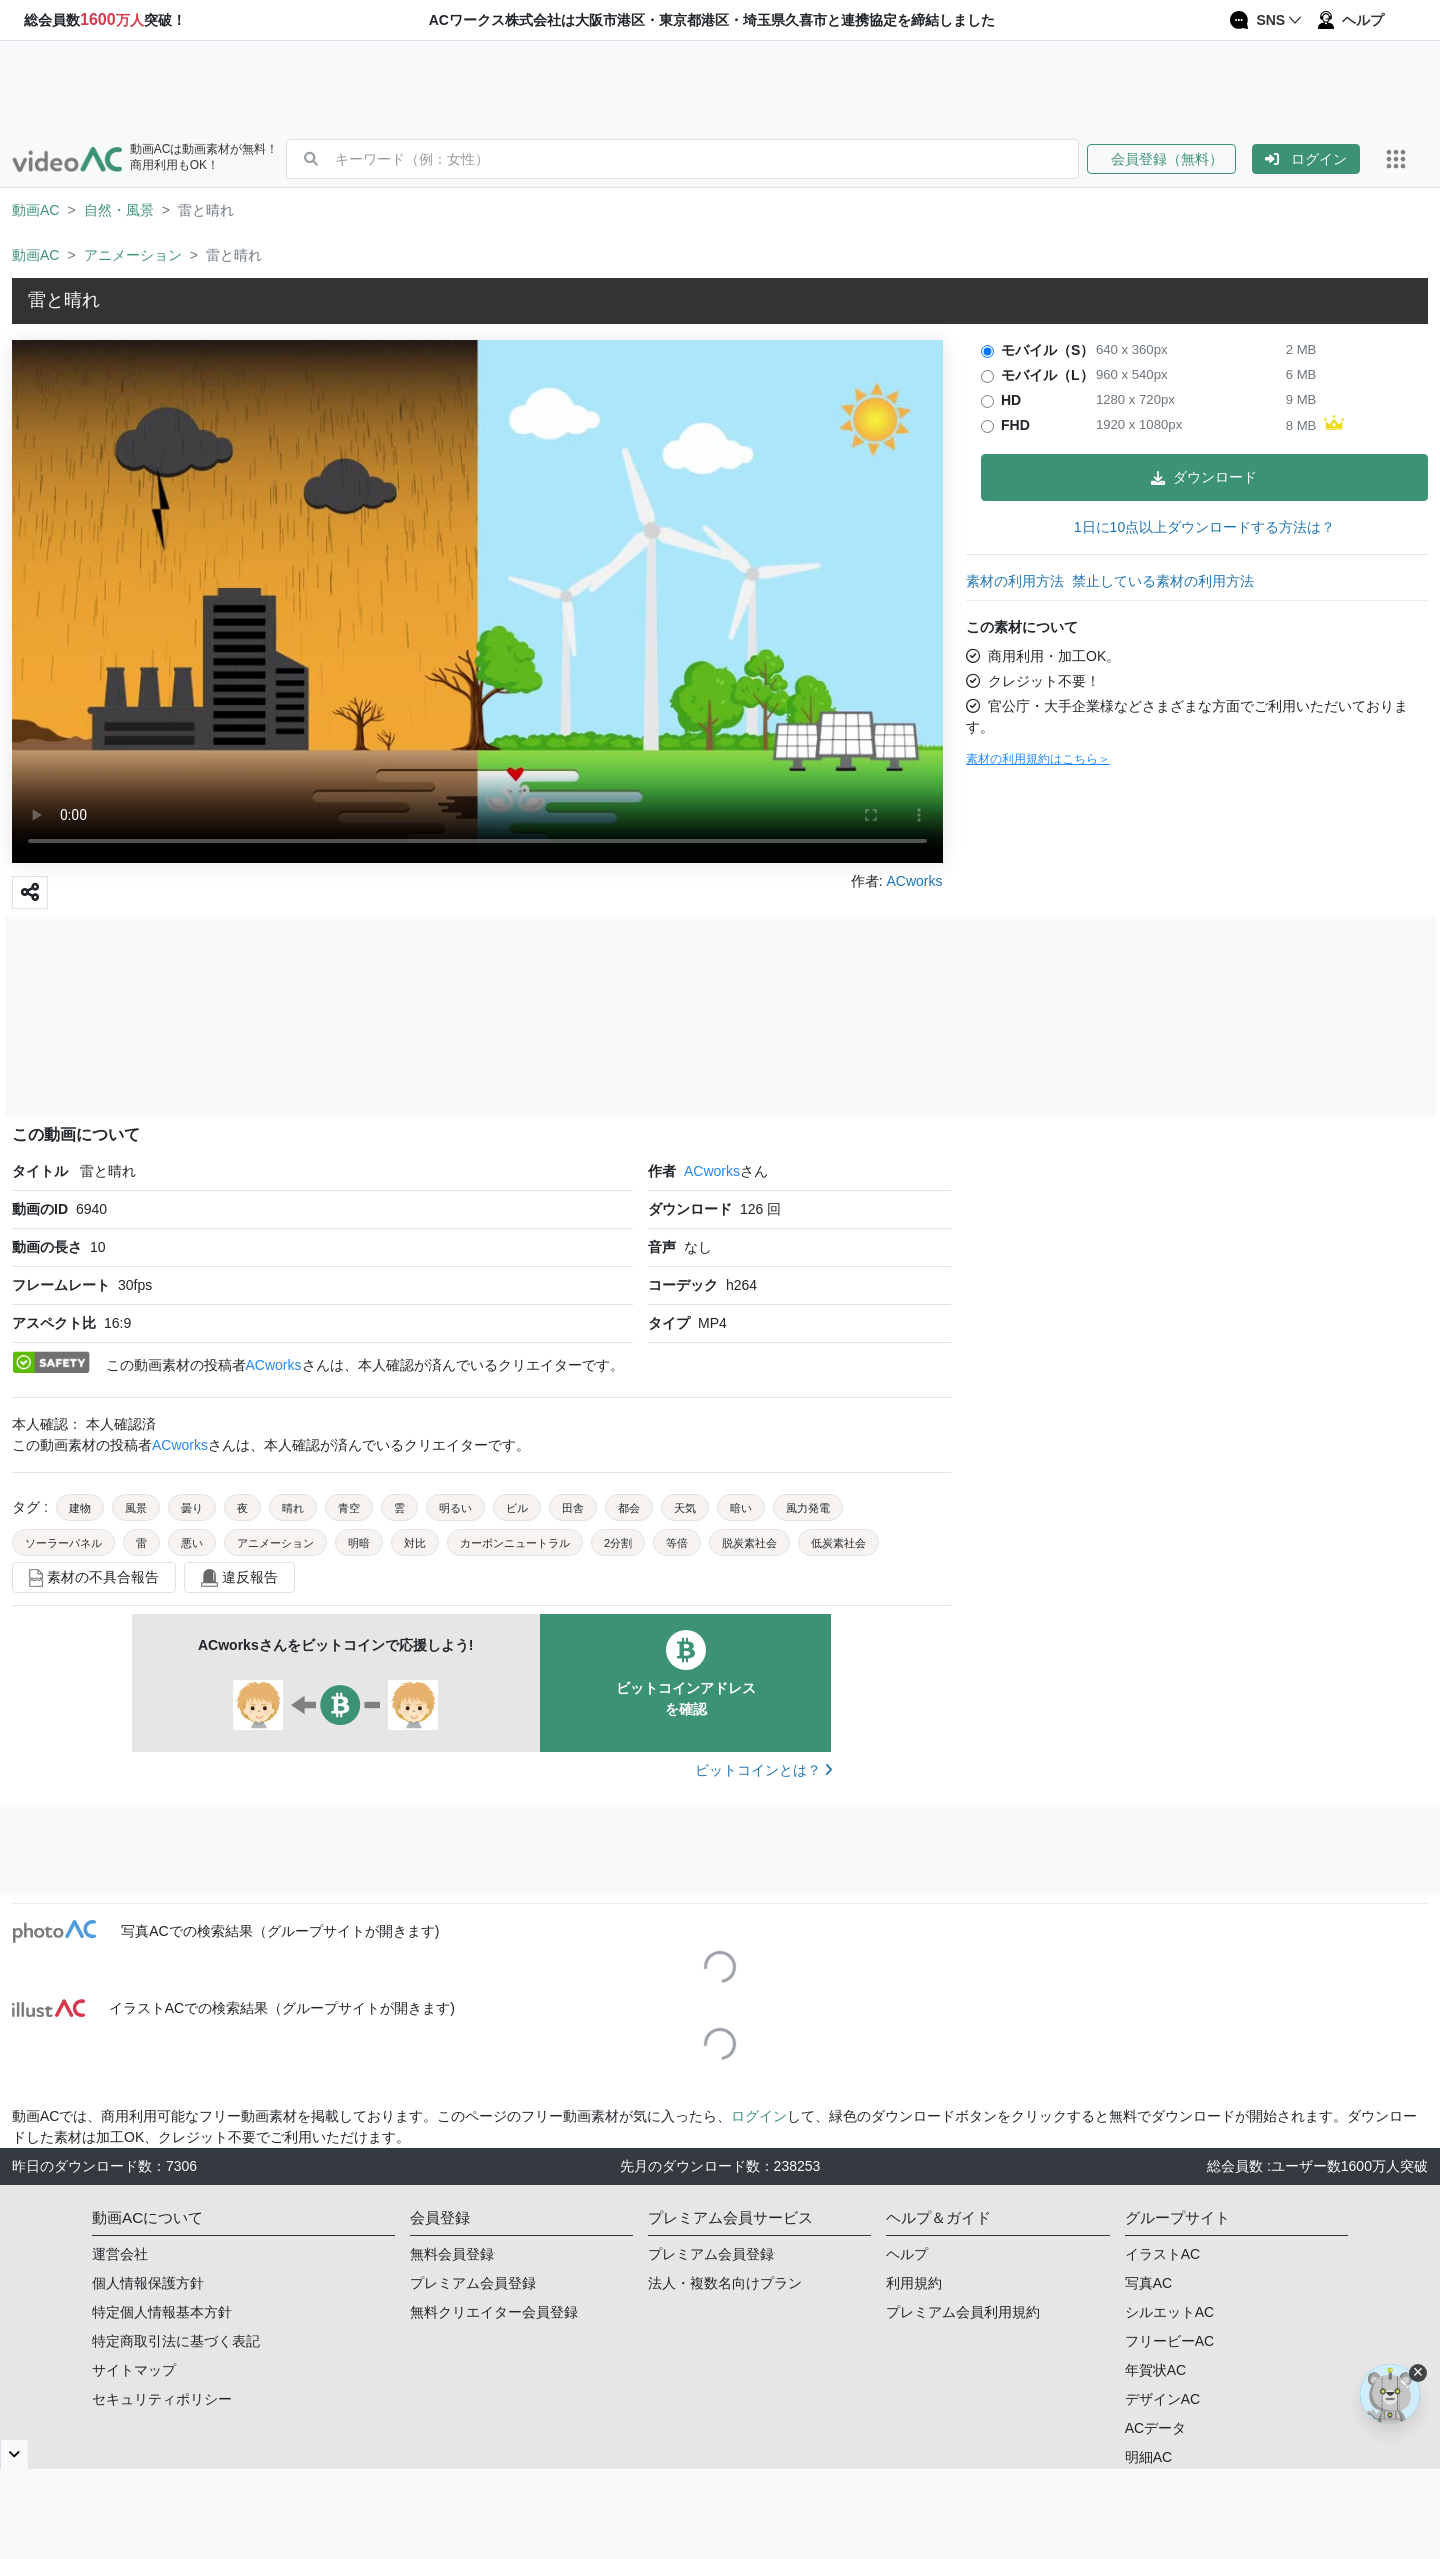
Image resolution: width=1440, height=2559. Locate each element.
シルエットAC (1169, 2312)
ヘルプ (907, 2254)
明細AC (1148, 2457)
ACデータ (1155, 2428)
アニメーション (133, 255)
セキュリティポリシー (162, 2399)
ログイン (1306, 159)
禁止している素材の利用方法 (1163, 581)
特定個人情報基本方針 (162, 2312)
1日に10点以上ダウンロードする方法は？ (1204, 527)
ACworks (712, 1171)
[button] (1169, 159)
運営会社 (120, 2254)
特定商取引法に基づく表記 (176, 2341)
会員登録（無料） (1161, 159)
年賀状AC (1155, 2370)
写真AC (1148, 2283)
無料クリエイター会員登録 (494, 2312)
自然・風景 (119, 210)
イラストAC (1162, 2254)
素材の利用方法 (1015, 581)
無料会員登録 (452, 2254)
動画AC (35, 210)
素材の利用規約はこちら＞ (1038, 759)
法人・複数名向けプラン (725, 2283)
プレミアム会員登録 (473, 2283)
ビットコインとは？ (763, 1770)
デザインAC (1162, 2399)
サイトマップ (134, 2370)
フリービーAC (1169, 2341)
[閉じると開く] (14, 2454)
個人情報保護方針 (148, 2283)
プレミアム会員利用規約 (963, 2312)
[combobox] (706, 159)
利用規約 (914, 2283)
